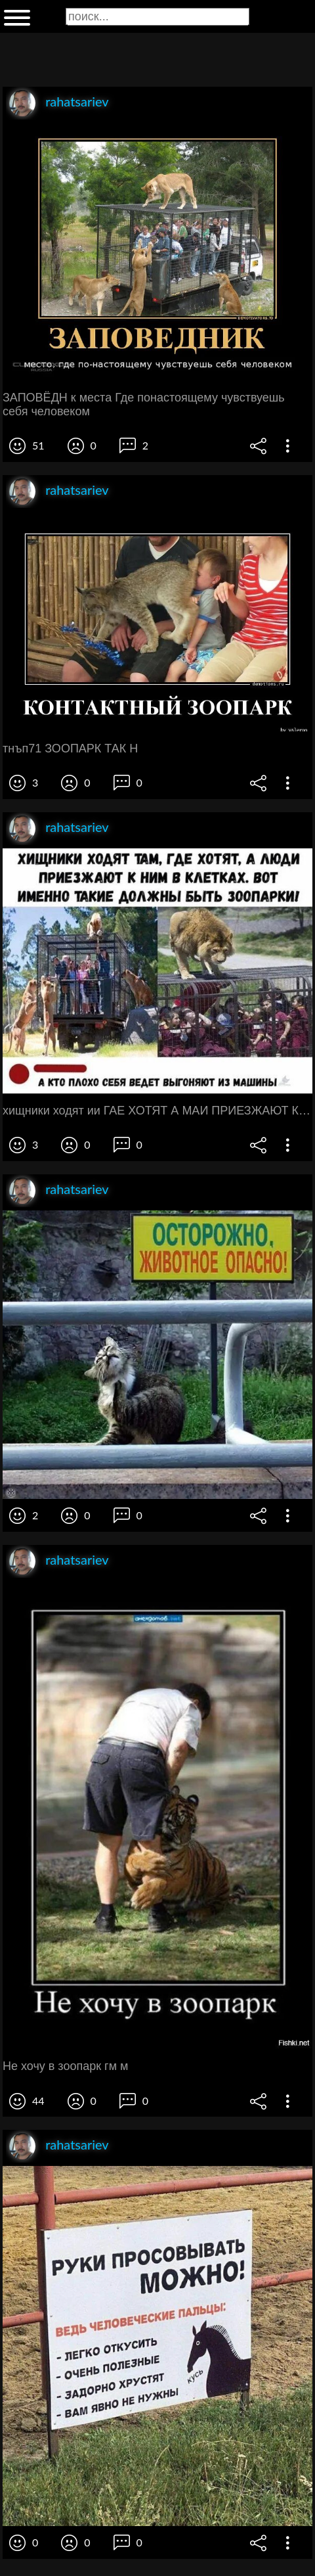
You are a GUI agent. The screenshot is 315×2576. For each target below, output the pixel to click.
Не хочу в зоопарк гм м (65, 2066)
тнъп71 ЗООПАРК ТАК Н (70, 748)
